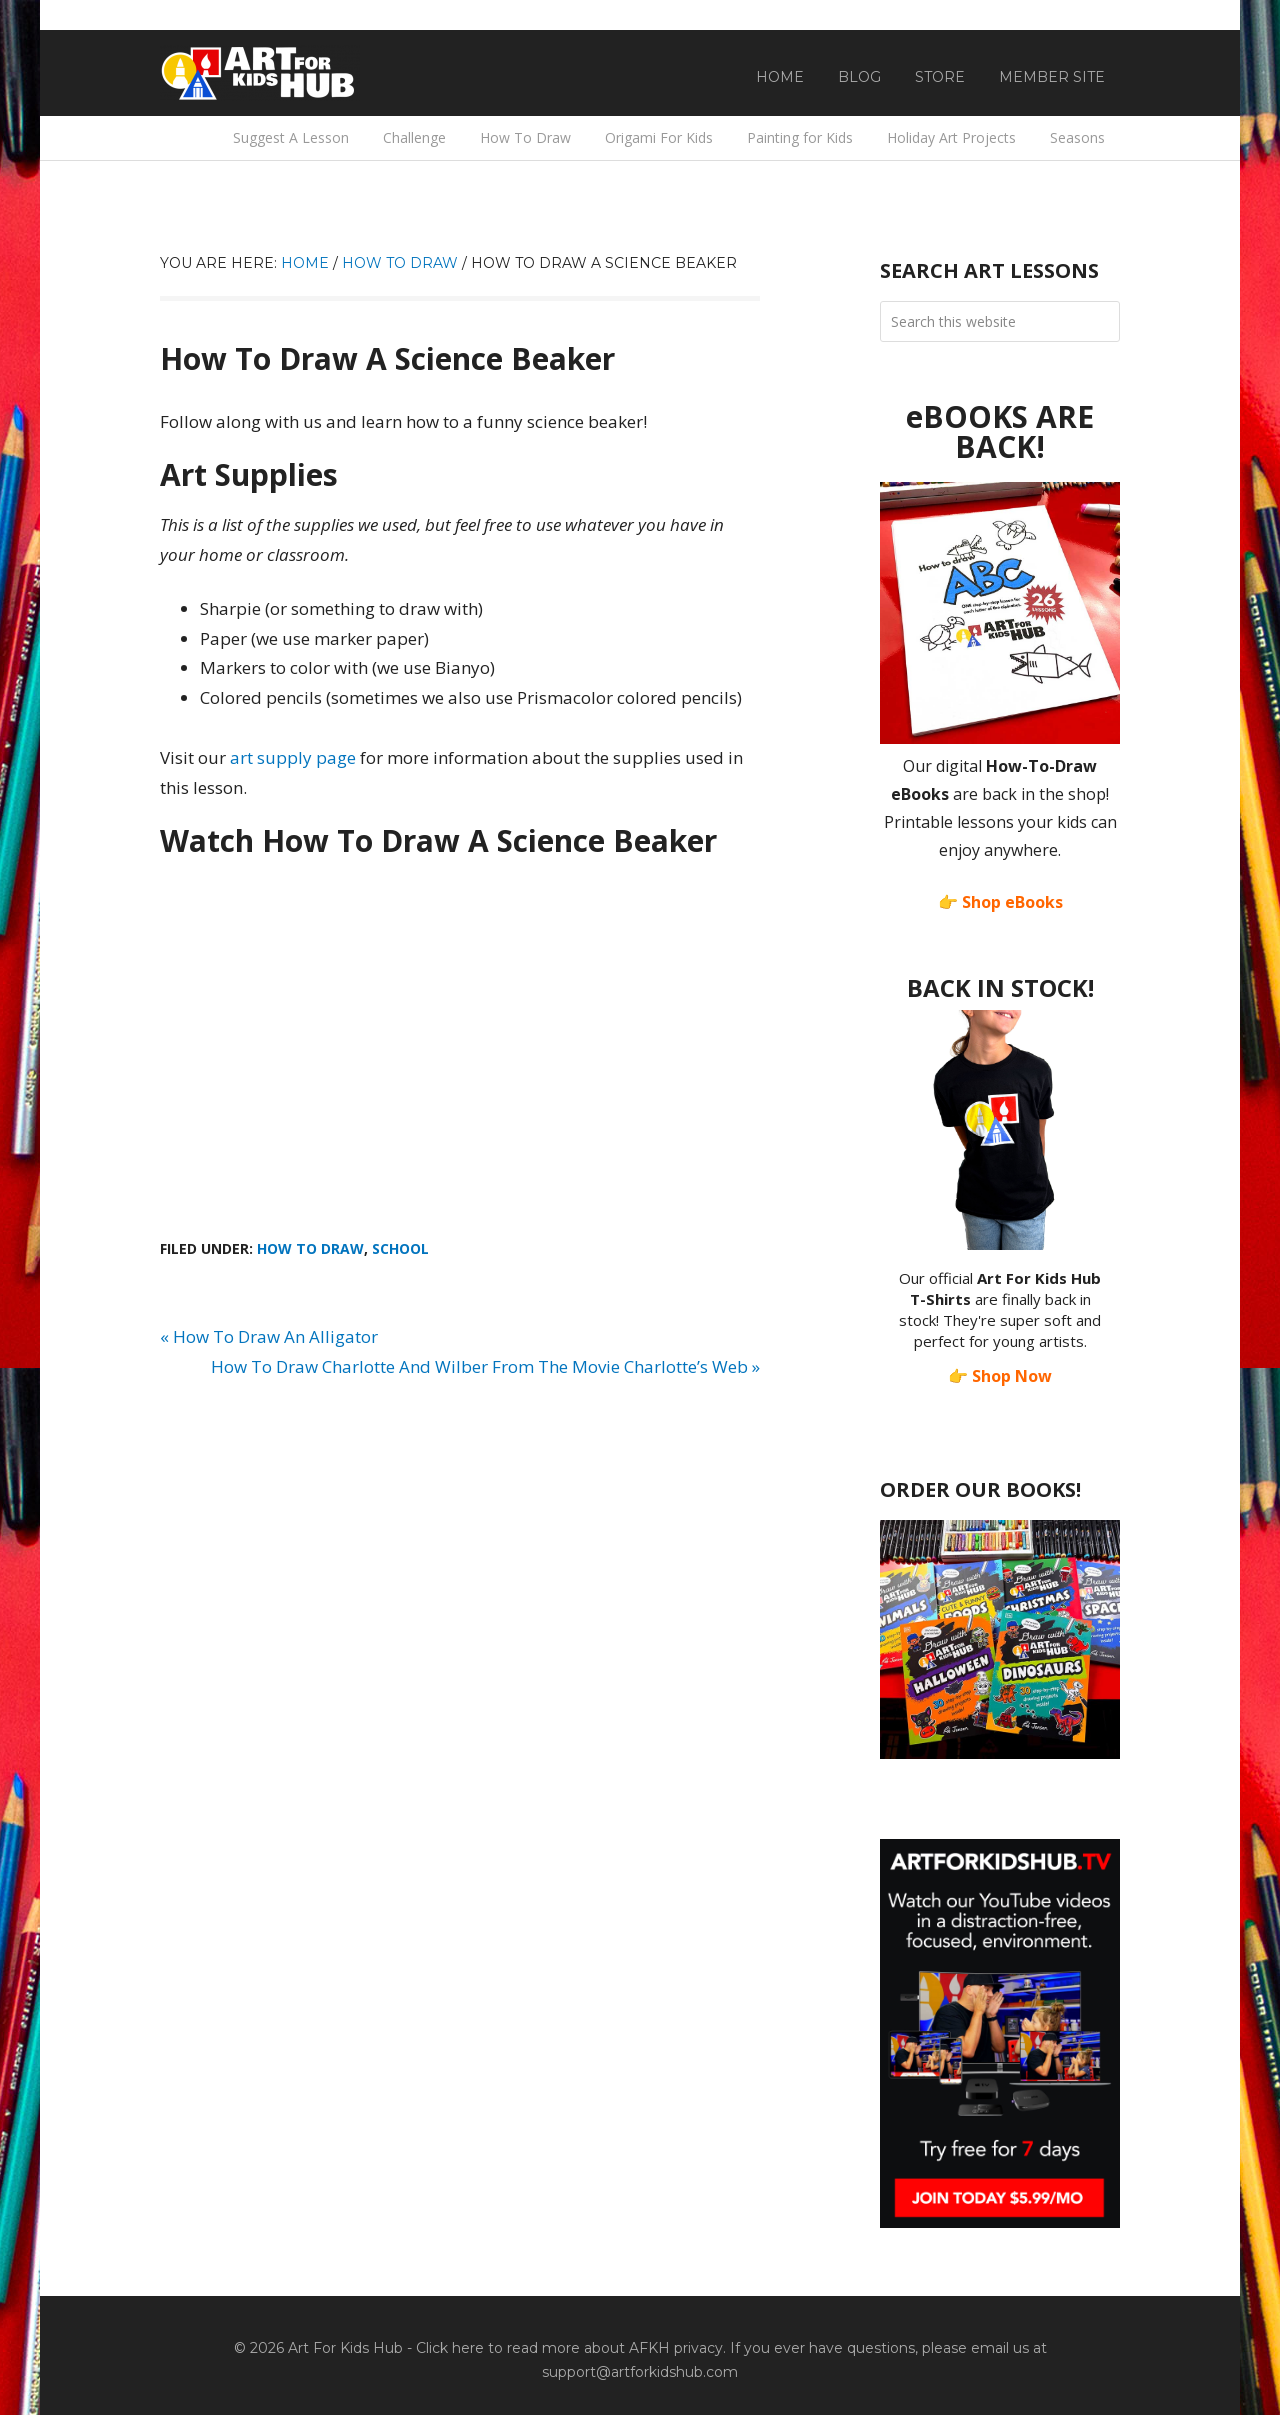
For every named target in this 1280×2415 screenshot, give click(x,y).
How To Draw (310, 1248)
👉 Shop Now (1000, 1376)
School (400, 1248)
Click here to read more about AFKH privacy (569, 2348)
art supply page (293, 757)
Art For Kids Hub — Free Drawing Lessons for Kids (260, 73)
